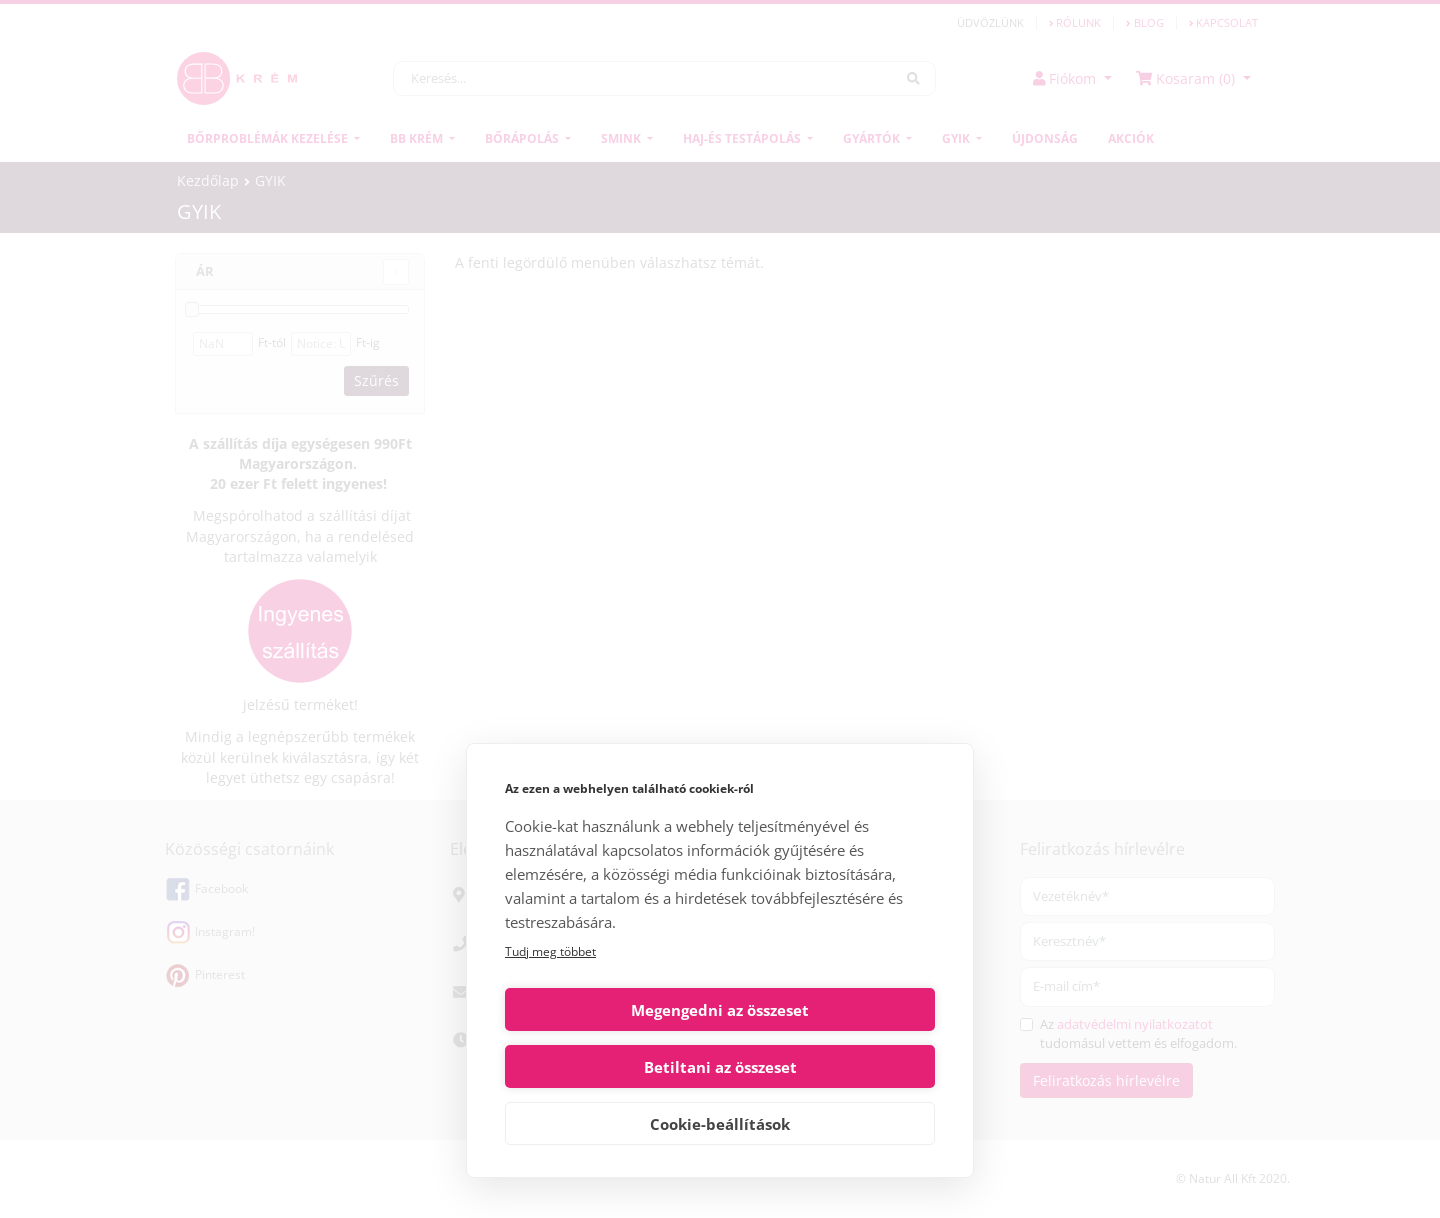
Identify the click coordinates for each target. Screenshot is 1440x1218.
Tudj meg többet (550, 1008)
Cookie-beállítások (720, 1124)
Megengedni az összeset (609, 1067)
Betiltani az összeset (831, 1067)
